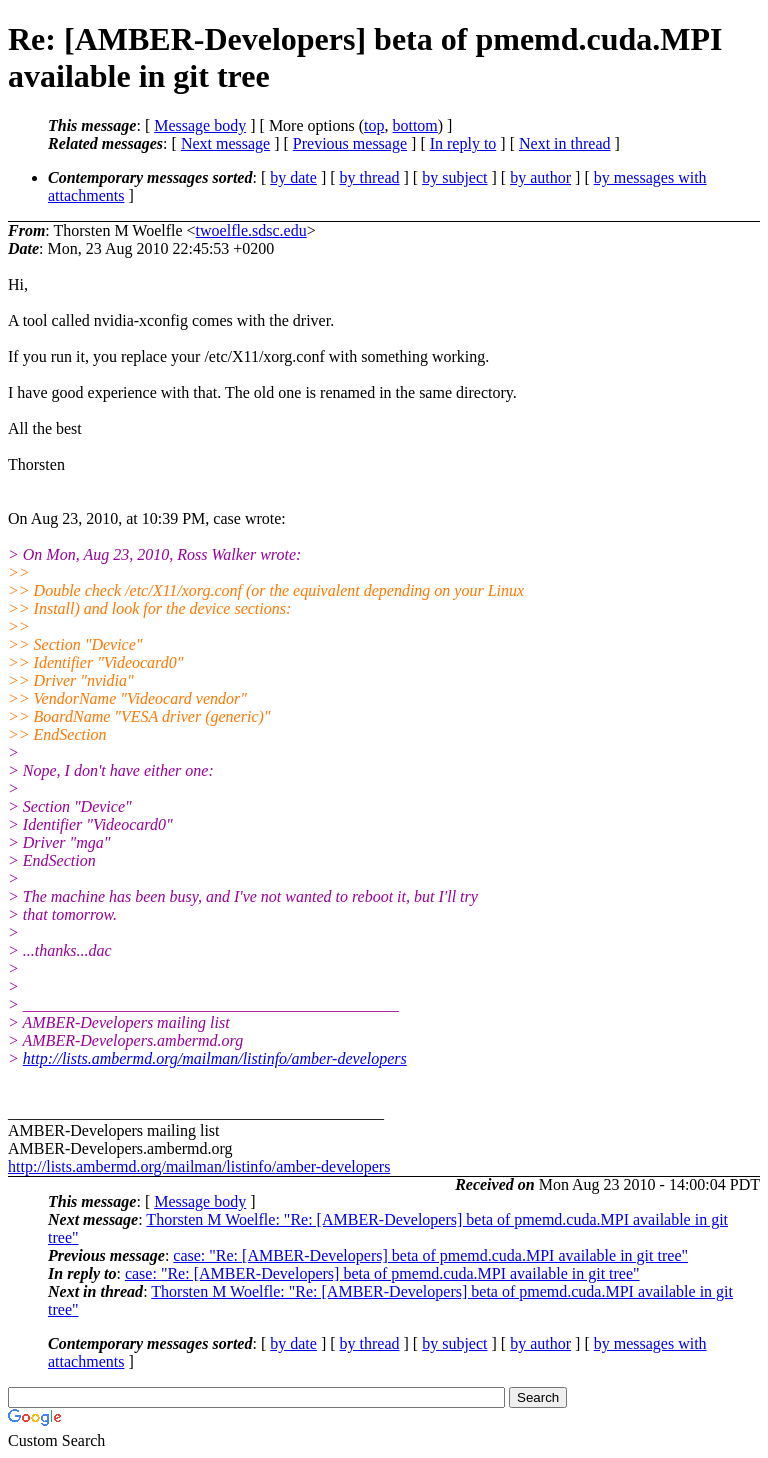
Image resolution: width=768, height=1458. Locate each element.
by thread (370, 177)
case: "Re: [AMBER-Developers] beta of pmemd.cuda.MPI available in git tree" (430, 1255)
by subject (454, 177)
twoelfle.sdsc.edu (251, 230)
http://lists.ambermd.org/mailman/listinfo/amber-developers (215, 1058)
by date (293, 177)
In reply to (463, 143)
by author (540, 177)
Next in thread (565, 143)
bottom (414, 125)
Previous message (350, 143)
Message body (200, 125)
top (374, 125)
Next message (225, 143)
